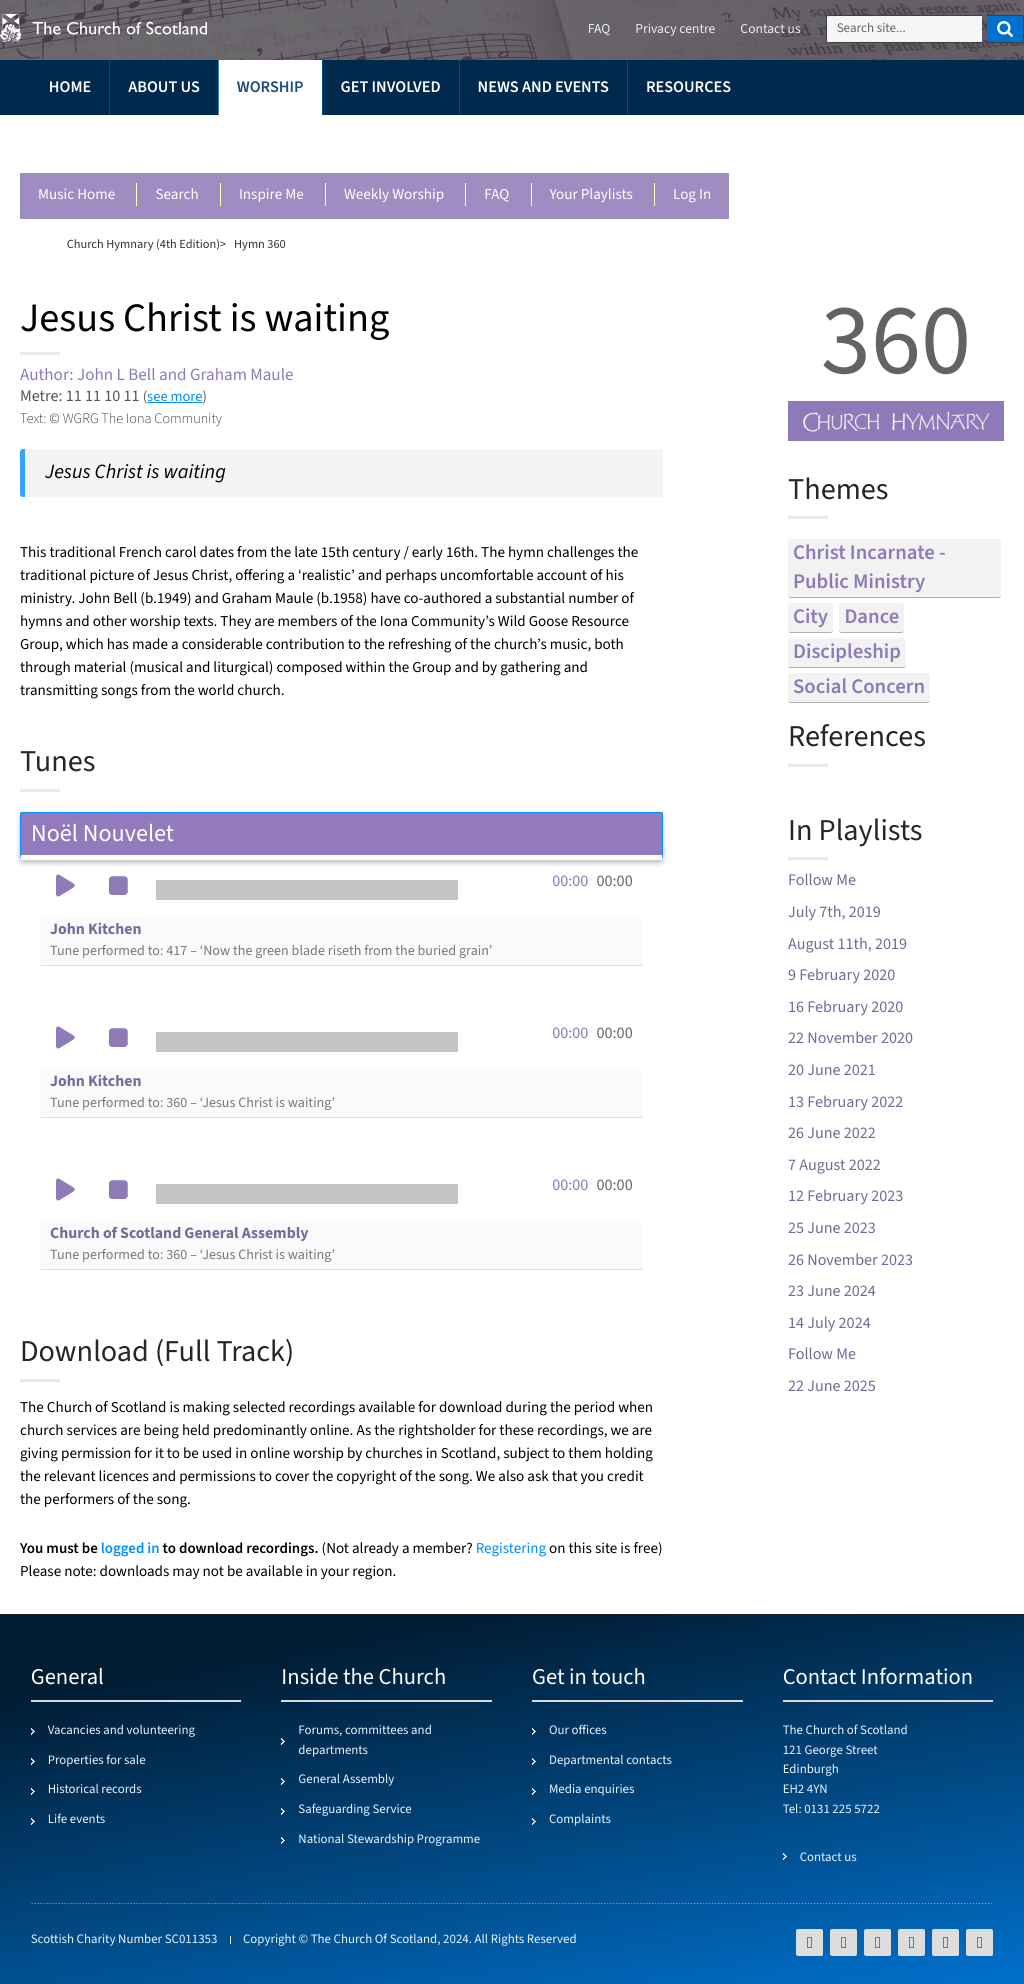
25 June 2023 (832, 1228)
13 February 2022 (845, 1102)
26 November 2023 (850, 1260)
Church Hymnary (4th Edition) (143, 244)
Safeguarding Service (354, 1810)
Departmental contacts (610, 1761)
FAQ (496, 195)
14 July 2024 (829, 1323)
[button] (65, 888)
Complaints (580, 1820)
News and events (543, 87)
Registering (511, 1549)
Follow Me (822, 880)
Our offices (578, 1731)
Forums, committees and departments (364, 1741)
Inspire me (271, 195)
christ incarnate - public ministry (869, 568)
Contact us (770, 29)
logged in (130, 1548)
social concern (859, 687)
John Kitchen (271, 940)
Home (70, 87)
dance (871, 617)
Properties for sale (97, 1761)
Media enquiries (591, 1790)
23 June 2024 (832, 1291)
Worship (270, 87)
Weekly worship (394, 195)
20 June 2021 (832, 1070)
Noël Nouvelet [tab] (341, 833)
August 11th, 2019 (847, 944)
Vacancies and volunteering (121, 1731)
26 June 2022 (832, 1133)
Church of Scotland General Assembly (192, 1244)
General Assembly (346, 1780)
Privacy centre (675, 29)
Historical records (95, 1790)
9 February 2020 (841, 975)
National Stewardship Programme (389, 1840)
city (810, 617)
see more (174, 396)
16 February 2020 (845, 1007)
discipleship (847, 652)
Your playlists (591, 195)
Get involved (391, 87)
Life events (77, 1820)
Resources (688, 87)
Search (176, 195)
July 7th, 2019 (834, 912)
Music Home (76, 195)
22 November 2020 (850, 1038)
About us (164, 87)
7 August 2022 (834, 1165)
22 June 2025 (832, 1386)
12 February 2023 (845, 1196)
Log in (692, 195)
